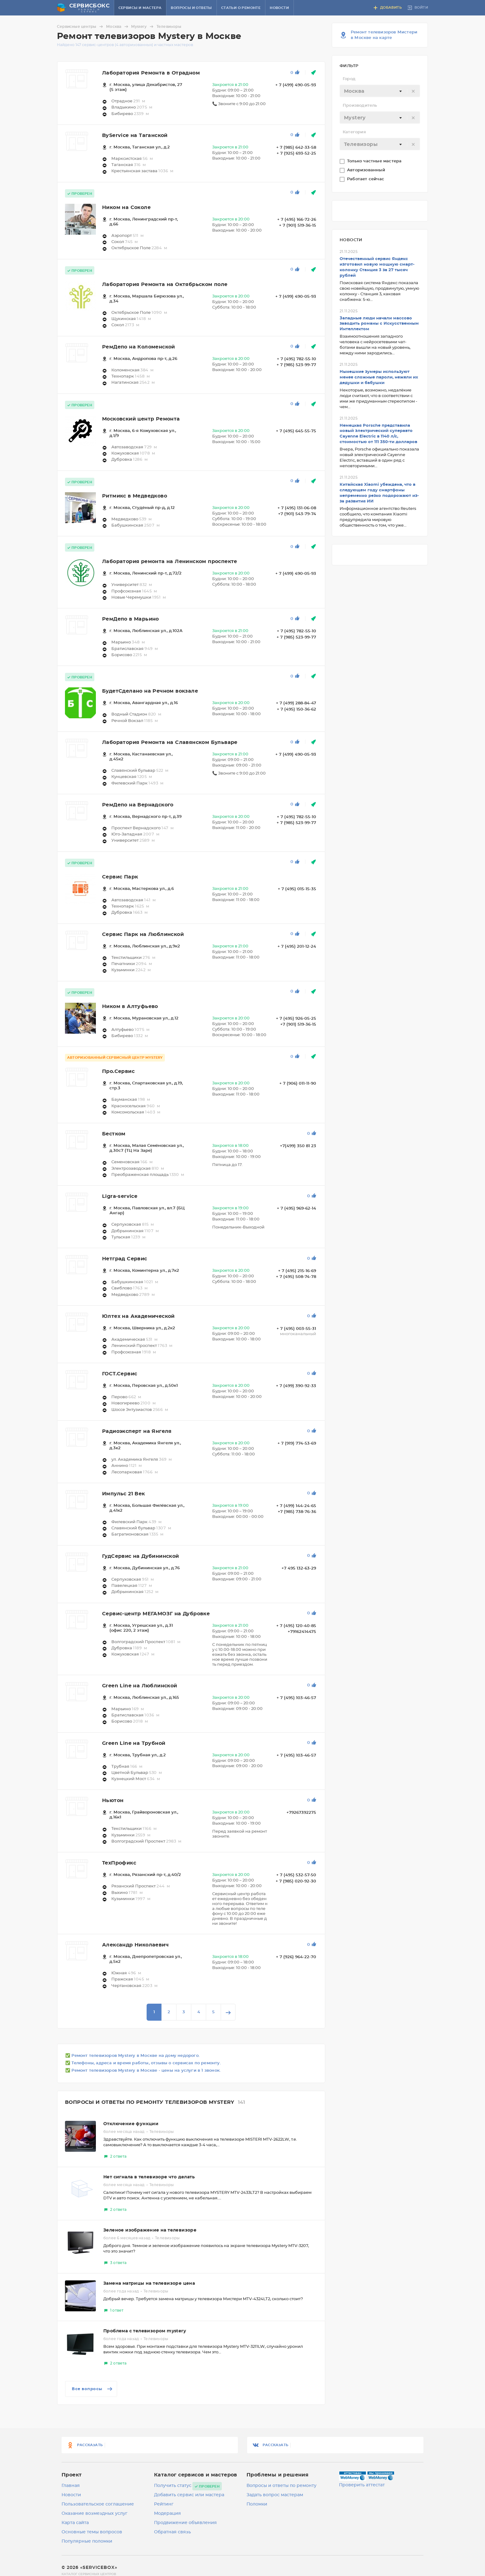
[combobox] (380, 91)
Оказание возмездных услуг (94, 2513)
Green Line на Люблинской (139, 1685)
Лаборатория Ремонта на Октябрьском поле (165, 284)
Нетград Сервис (124, 1258)
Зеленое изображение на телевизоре (149, 2230)
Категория (354, 132)
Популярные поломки (87, 2541)
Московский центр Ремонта (141, 419)
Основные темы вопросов (92, 2532)
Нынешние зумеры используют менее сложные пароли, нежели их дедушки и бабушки (379, 377)
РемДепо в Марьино (130, 619)
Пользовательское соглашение (98, 2504)
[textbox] (379, 91)
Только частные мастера (375, 161)
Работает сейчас (366, 179)
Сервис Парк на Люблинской (143, 934)
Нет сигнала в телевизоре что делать (149, 2177)
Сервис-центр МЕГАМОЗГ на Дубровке (156, 1613)
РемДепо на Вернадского (138, 804)
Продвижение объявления (185, 2523)
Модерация (167, 2513)
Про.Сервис (118, 1071)
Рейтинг (164, 2504)
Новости (279, 8)
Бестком (114, 1133)
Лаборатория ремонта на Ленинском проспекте (169, 561)
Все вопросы (93, 2389)
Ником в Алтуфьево (130, 1006)
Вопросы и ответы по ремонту (281, 2486)
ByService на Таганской (135, 135)
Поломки (257, 2504)
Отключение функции (130, 2124)
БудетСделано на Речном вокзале (150, 691)
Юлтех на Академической (138, 1316)
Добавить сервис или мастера (189, 2495)
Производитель (360, 106)
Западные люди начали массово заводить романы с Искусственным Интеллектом (379, 323)
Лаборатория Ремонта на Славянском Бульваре (170, 742)
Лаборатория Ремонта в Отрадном (151, 72)
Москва (118, 26)
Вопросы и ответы (191, 8)
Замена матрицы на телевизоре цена (149, 2283)
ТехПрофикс (119, 1862)
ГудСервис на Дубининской (140, 1556)
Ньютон (112, 1800)
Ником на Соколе (126, 207)
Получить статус (172, 2486)
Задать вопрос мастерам (275, 2495)
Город (349, 79)
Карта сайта (75, 2523)
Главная (71, 2486)
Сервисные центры (81, 26)
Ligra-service (119, 1196)
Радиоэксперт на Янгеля (137, 1431)
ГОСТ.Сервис (119, 1373)
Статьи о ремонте (240, 8)
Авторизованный (366, 170)
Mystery (143, 26)
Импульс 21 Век (123, 1493)
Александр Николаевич (135, 1944)
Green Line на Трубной (133, 1743)
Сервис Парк (120, 876)
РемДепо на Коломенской (138, 346)
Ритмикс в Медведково (134, 495)
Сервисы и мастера (140, 8)
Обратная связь (172, 2532)
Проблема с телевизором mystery (144, 2331)
